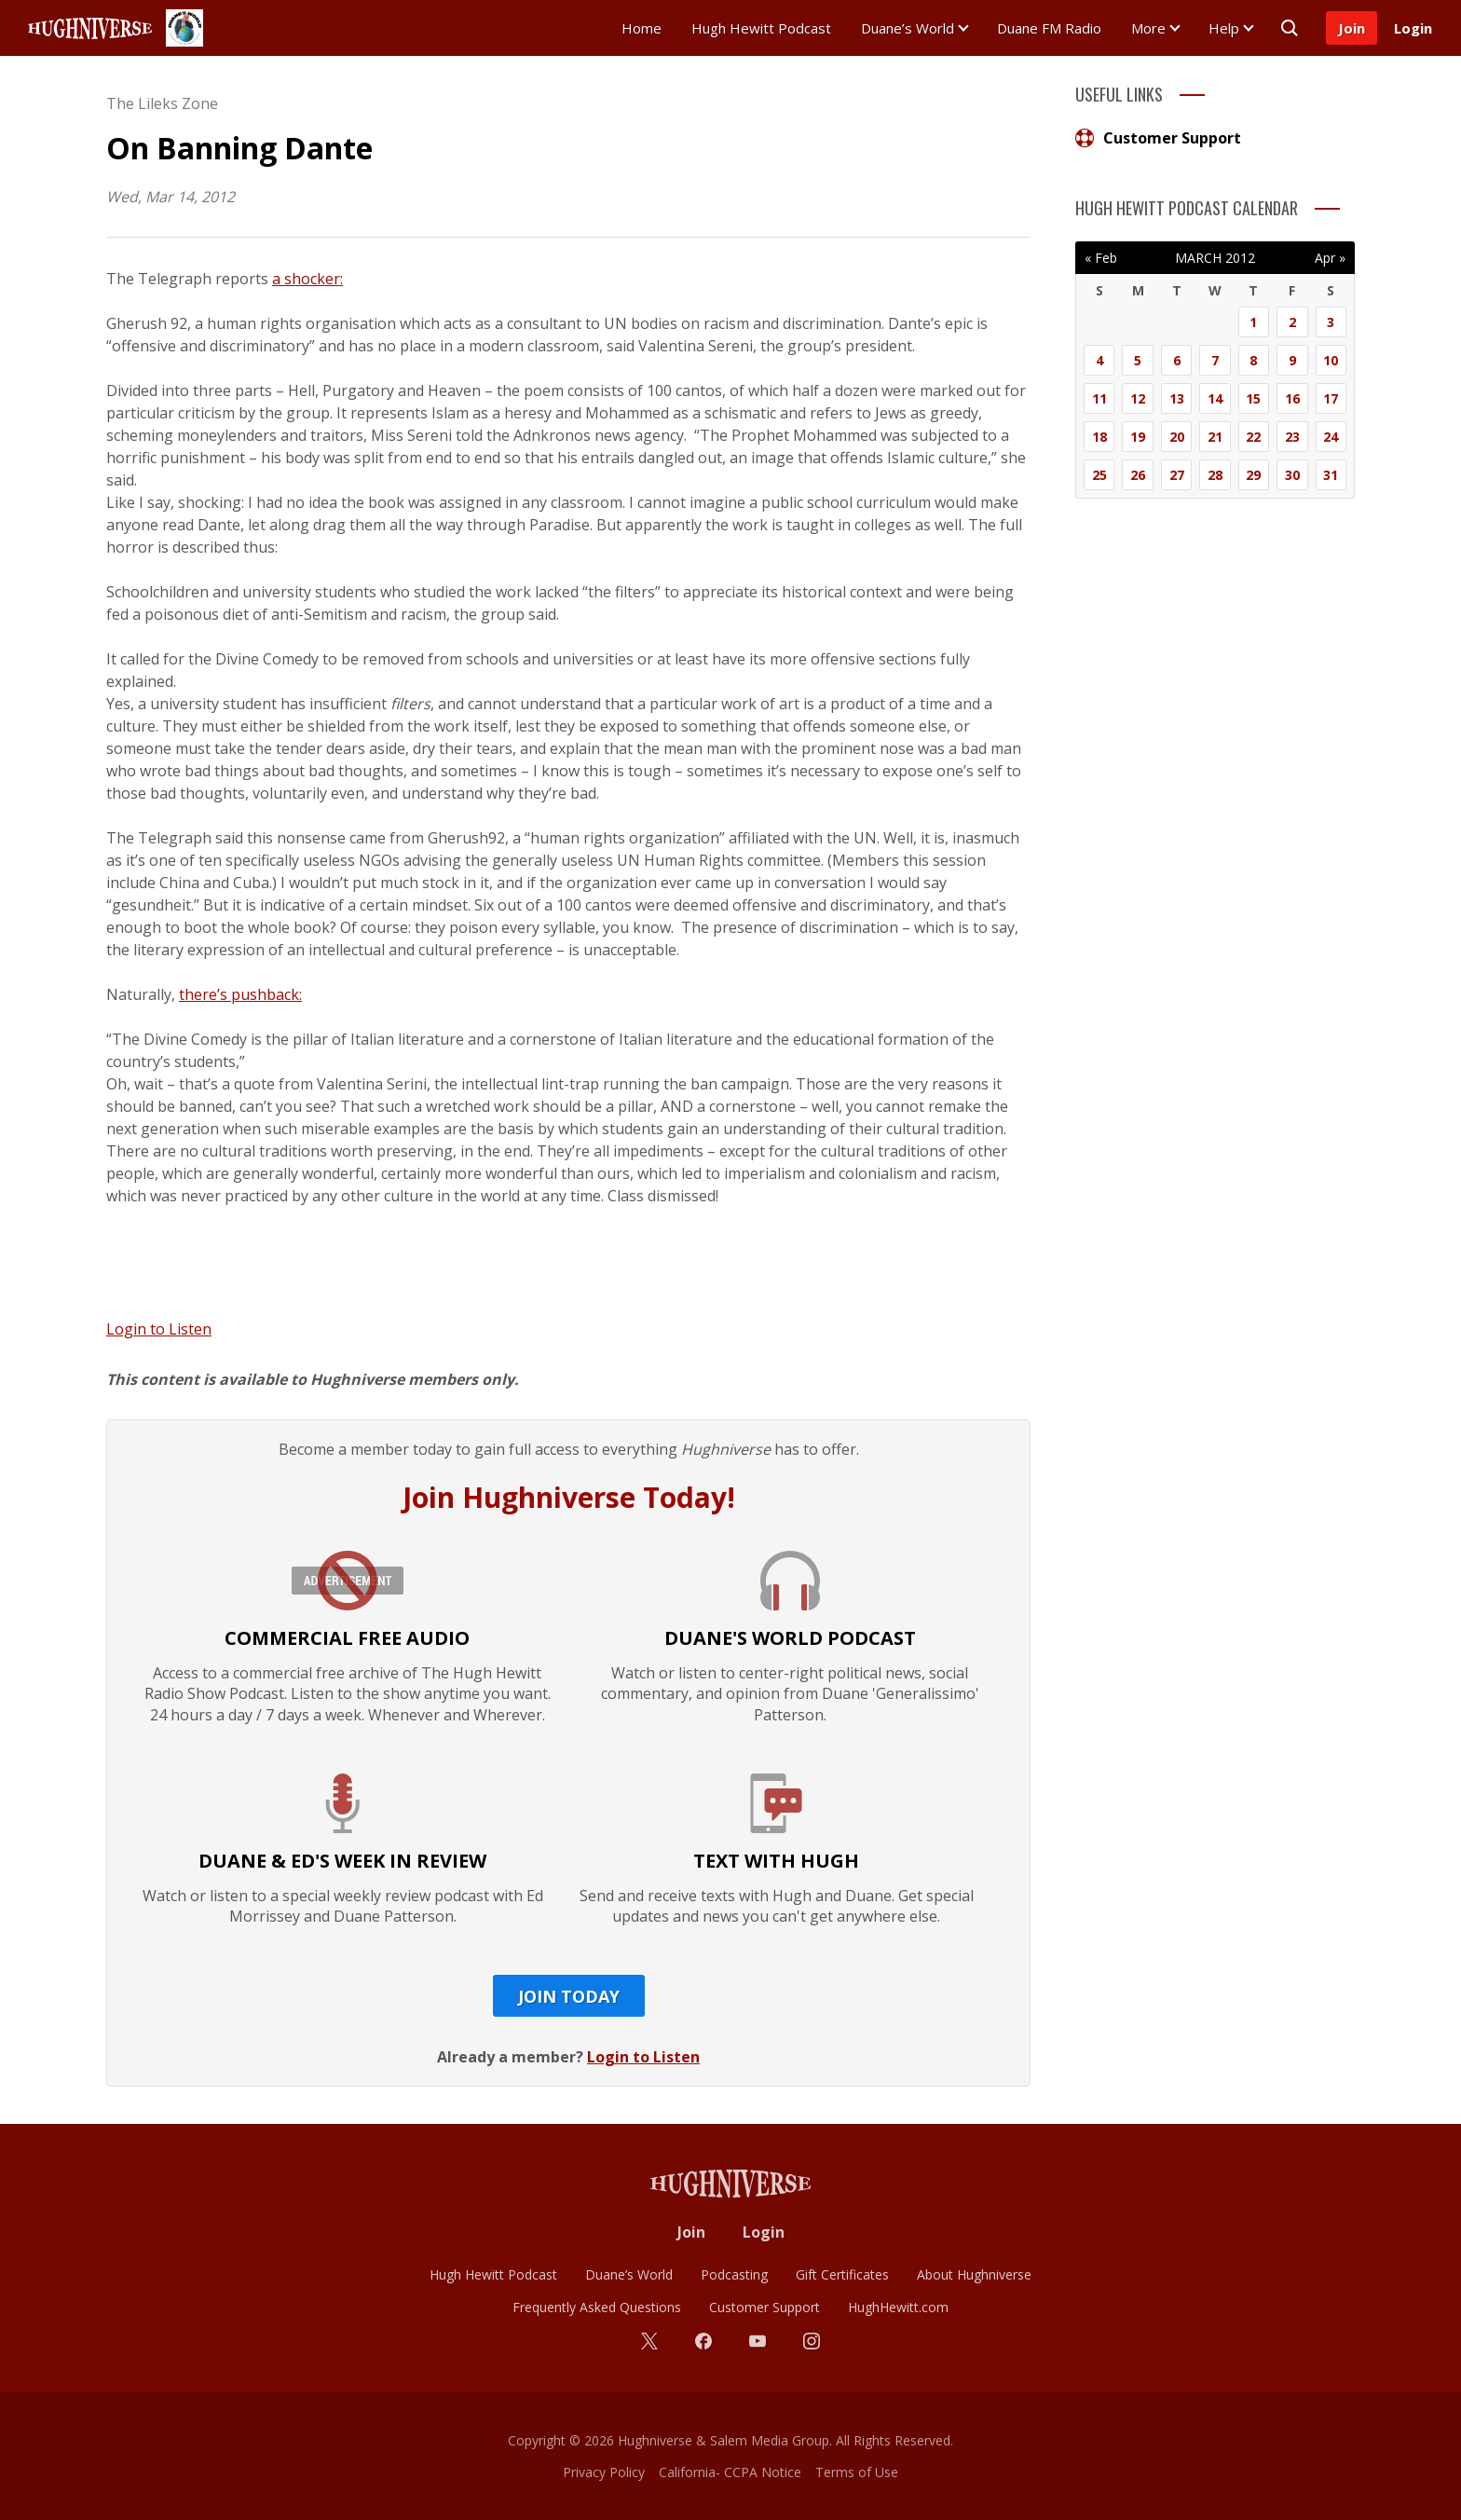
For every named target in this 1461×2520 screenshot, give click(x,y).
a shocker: (307, 278)
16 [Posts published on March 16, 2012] (1292, 398)
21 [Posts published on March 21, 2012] (1215, 436)
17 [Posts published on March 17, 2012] (1330, 398)
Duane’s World (907, 28)
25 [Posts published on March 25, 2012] (1099, 475)
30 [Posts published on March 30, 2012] (1292, 475)
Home (641, 28)
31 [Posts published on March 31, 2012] (1330, 475)
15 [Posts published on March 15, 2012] (1253, 398)
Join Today (569, 1996)
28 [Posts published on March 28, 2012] (1215, 475)
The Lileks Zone (162, 103)
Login (1413, 28)
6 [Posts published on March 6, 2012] (1177, 360)
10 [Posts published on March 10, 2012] (1330, 360)
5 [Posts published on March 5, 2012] (1137, 360)
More (1148, 28)
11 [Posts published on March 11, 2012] (1099, 398)
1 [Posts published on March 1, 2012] (1253, 322)
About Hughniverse (974, 2274)
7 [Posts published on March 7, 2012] (1215, 360)
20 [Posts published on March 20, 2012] (1176, 436)
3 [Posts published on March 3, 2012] (1330, 322)
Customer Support (1158, 138)
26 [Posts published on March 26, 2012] (1137, 475)
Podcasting (734, 2274)
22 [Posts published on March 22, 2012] (1253, 436)
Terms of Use (856, 2472)
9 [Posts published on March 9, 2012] (1292, 360)
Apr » (1330, 258)
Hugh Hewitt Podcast (761, 28)
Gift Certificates (842, 2274)
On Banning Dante (239, 148)
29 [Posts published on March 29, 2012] (1253, 475)
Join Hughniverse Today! (569, 1497)
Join (1351, 28)
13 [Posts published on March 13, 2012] (1176, 398)
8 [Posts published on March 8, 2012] (1253, 360)
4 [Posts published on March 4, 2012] (1099, 360)
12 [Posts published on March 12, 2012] (1137, 398)
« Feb (1101, 258)
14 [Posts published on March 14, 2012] (1215, 398)
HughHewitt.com (898, 2307)
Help (1223, 28)
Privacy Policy (604, 2472)
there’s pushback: (240, 994)
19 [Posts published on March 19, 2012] (1137, 436)
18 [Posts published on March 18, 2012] (1099, 436)
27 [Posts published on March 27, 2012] (1176, 475)
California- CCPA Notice (730, 2472)
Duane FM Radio (1049, 28)
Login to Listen (159, 1329)
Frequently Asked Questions (596, 2307)
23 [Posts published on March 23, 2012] (1292, 436)
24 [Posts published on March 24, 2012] (1330, 436)
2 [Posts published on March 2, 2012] (1292, 322)
